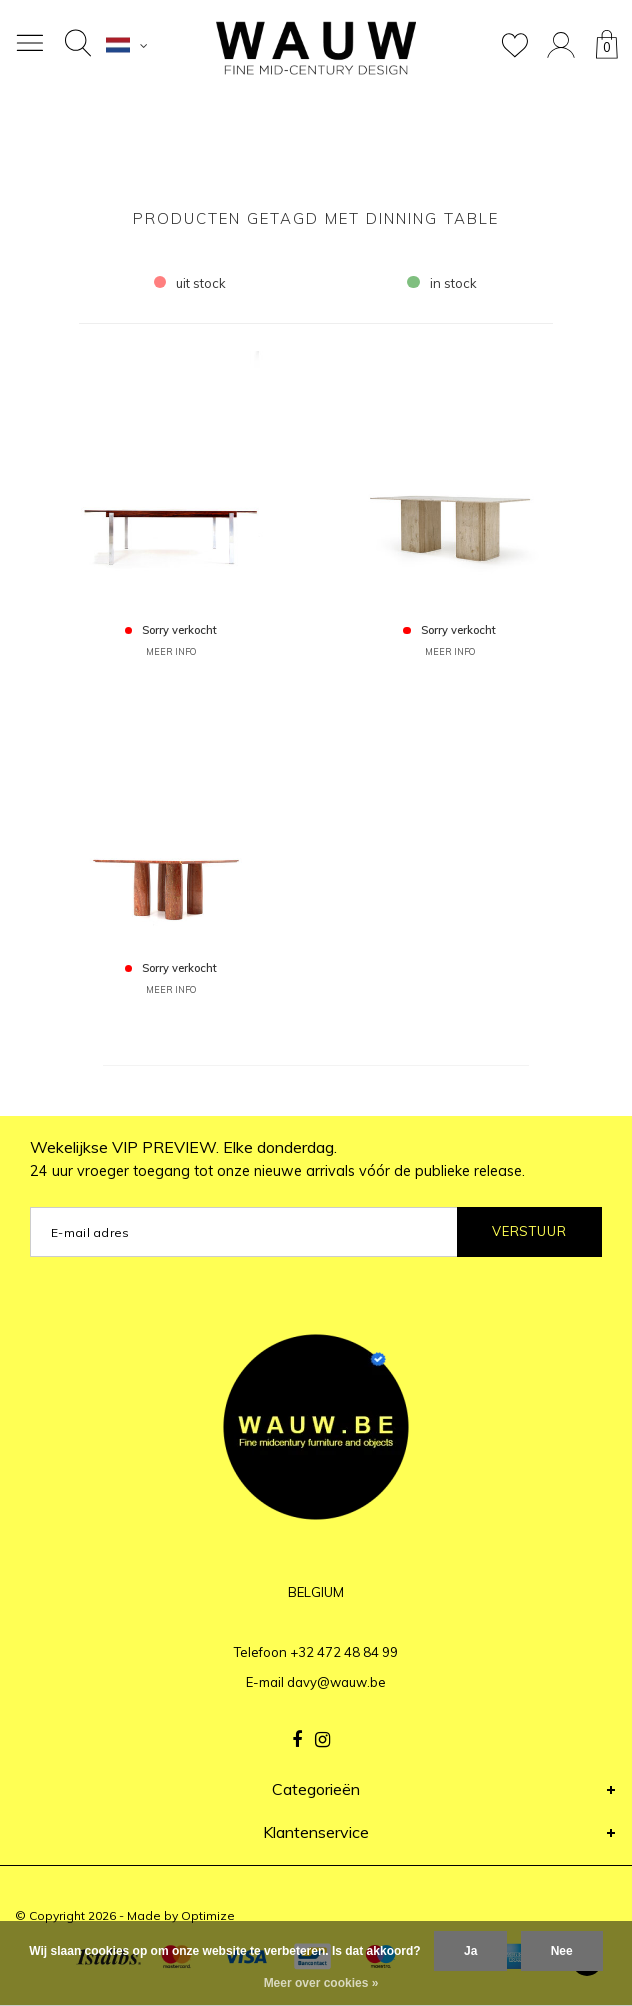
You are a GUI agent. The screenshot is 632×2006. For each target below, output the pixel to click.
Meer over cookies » (321, 1983)
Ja (470, 1951)
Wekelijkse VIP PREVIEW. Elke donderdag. (277, 1158)
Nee (562, 1951)
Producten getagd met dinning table (316, 218)
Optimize (208, 1915)
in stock (442, 283)
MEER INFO (171, 651)
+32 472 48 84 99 (344, 1652)
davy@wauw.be (336, 1682)
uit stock (190, 283)
